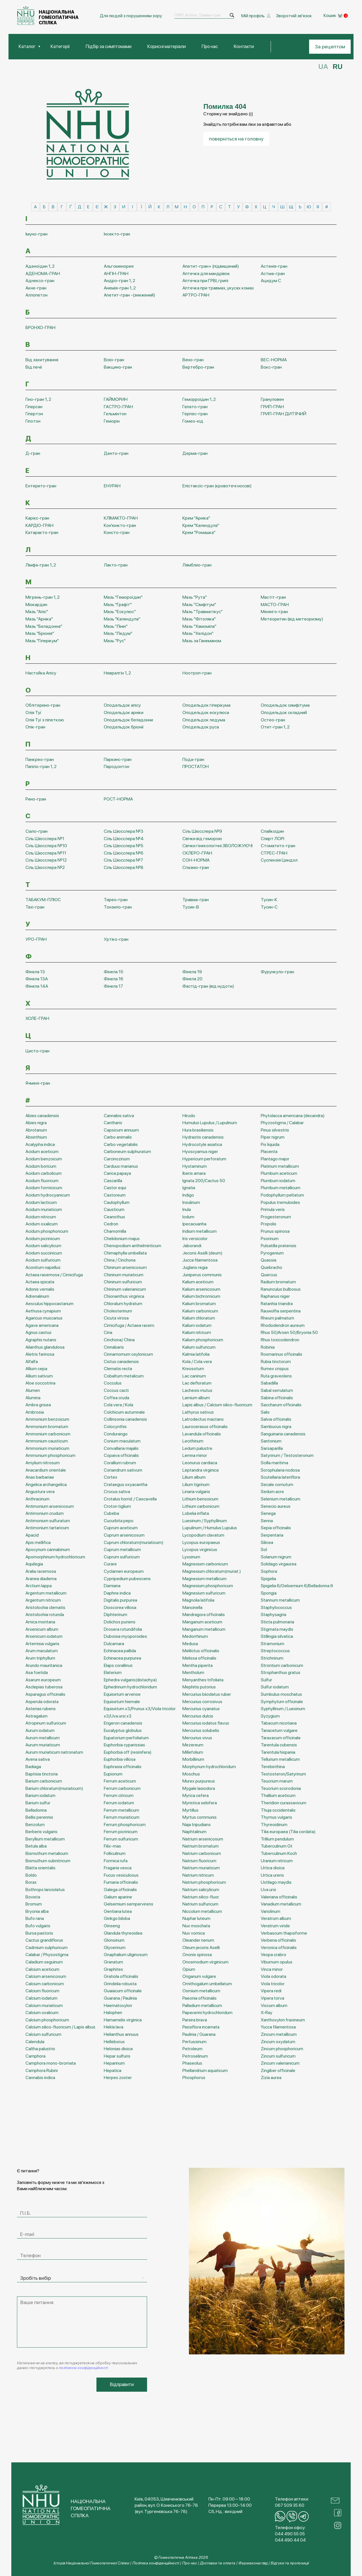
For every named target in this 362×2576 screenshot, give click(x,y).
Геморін (112, 420)
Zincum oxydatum (278, 2040)
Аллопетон (36, 294)
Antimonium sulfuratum (47, 1519)
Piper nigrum (273, 1136)
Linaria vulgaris (196, 1491)
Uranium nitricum (277, 1860)
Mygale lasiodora (198, 1787)
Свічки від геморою (202, 837)
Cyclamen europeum (124, 1570)
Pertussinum (194, 2040)
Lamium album (196, 1397)
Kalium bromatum (199, 1302)
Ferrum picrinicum (120, 1831)
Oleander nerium (198, 1939)
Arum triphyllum (40, 1657)
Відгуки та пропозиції (290, 2562)
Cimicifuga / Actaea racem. (129, 1324)
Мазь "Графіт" (118, 603)
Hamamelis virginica (123, 2019)
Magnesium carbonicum (205, 1563)
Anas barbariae (39, 1476)
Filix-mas (112, 1845)
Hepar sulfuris (117, 2055)
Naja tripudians (196, 1823)
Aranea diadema (41, 1577)
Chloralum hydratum (123, 1302)
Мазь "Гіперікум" (42, 640)
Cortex (110, 1476)
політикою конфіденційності (83, 2367)
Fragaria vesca (118, 1867)
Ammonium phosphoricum (50, 1454)
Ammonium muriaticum (47, 1447)
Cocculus (113, 1382)
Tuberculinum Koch (279, 1852)
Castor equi (115, 1187)
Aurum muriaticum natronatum (54, 1751)
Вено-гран (193, 359)
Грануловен (272, 398)
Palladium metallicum (202, 2004)
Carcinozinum (117, 1158)
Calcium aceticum (42, 1968)
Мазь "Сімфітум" (199, 603)
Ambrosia (34, 1411)
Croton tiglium (117, 1505)
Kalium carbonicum (200, 1310)
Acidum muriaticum (43, 1209)
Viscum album (274, 2004)
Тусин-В (190, 906)
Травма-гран (195, 899)
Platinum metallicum (280, 1165)
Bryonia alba (37, 1910)
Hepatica (112, 2069)
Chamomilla (115, 1230)
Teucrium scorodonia (281, 1787)
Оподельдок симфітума (285, 704)
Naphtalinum (194, 1831)
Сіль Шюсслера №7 (123, 859)
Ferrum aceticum (120, 1780)
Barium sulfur (37, 1802)
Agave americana (42, 1324)
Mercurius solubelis (200, 1729)
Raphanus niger (275, 1295)
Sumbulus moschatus (281, 1693)
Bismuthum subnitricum (47, 1860)
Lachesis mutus (197, 1389)
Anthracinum (37, 1498)
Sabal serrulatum (277, 1389)
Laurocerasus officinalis (205, 1425)
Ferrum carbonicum (122, 1787)
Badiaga (33, 1765)
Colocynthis (115, 1425)
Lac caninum (194, 1375)
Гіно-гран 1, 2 (38, 398)
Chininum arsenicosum (125, 1266)
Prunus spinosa (275, 1230)
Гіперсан (33, 405)
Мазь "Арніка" (39, 618)
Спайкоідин (272, 830)
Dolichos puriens (119, 1621)
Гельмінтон (115, 413)
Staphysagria (273, 1614)
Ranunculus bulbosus (281, 1288)
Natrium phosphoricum (204, 1881)
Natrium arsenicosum (202, 1838)
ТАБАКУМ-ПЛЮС (43, 899)
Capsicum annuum (121, 1129)
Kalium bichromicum (201, 1295)
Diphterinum (115, 1614)
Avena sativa (37, 1758)
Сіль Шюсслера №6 (123, 852)
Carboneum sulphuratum (127, 1151)
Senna (267, 1519)
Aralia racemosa (40, 1570)
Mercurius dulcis (197, 1715)
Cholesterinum (118, 1310)
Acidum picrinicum (42, 1237)
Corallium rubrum (120, 1462)
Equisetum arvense (122, 1693)
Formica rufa (116, 1860)
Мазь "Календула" (122, 618)
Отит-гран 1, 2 (275, 726)
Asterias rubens (40, 1707)
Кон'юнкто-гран (120, 524)
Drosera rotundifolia (123, 1628)
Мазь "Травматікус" (202, 611)
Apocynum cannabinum (47, 1548)
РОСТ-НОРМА (118, 798)
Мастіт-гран (273, 596)
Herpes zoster (118, 2077)
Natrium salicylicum (200, 1888)
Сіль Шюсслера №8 (123, 866)
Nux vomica (193, 1932)
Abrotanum (36, 1129)
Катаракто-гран (41, 532)
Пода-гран (193, 758)
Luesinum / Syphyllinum (204, 1519)
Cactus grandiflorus (44, 1939)
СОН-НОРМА (196, 859)
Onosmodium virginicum (205, 1961)
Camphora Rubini (41, 2069)
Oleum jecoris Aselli (201, 1946)
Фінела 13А (36, 978)
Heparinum (114, 2062)
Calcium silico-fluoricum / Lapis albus (60, 2026)
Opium (188, 1968)
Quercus (269, 1274)
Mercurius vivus (197, 1737)
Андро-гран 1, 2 (119, 280)
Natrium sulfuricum (200, 1903)
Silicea (267, 1541)
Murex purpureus (198, 1780)
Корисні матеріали (178, 46)
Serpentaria (272, 1534)
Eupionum (113, 1773)
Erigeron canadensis (123, 1722)
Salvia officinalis (276, 1418)
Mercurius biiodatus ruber (206, 1693)
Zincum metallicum (279, 2033)
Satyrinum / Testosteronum (287, 1454)
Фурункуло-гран (277, 971)
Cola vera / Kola (118, 1404)
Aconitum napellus (43, 1266)
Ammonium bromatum (46, 1425)
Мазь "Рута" (194, 596)
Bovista (32, 1896)
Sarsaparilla (272, 1447)
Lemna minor (194, 1454)
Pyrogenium (272, 1252)
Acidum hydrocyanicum (47, 1194)
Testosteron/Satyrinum (283, 1773)
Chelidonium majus (122, 1237)
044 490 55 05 (291, 2533)
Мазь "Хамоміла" (199, 625)
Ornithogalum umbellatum (207, 1982)
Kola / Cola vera (197, 1360)
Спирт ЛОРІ (272, 837)
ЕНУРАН (112, 485)
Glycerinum (115, 1946)
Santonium (271, 1440)
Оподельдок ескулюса (205, 711)
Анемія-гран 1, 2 (120, 287)
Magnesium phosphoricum (207, 1584)
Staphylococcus (276, 1606)
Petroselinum (195, 2055)
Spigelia (268, 1577)
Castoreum (115, 1194)
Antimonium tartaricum (47, 1527)
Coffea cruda (116, 1397)
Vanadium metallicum (281, 1903)
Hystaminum (194, 1165)
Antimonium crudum (44, 1512)
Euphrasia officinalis (122, 1765)
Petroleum (192, 2048)
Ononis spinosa (197, 1954)
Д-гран (32, 452)
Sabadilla (269, 1382)
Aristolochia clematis (45, 1606)
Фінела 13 (35, 971)
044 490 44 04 (291, 2539)
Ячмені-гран (37, 1082)
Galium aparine (118, 1896)
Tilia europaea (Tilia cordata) (288, 1831)
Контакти (261, 46)
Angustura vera (40, 1491)
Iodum (188, 1216)
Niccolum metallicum (202, 1910)
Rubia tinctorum (276, 1360)
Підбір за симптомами (115, 46)
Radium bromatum (278, 1281)
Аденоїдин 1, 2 (40, 265)
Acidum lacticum (41, 1201)
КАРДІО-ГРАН (39, 524)
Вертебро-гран (198, 366)
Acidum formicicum (43, 1187)
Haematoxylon (118, 2004)
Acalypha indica (40, 1143)
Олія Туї (33, 711)
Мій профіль (253, 15)
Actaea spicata (39, 1281)
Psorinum (270, 1237)
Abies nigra (36, 1121)
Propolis (268, 1223)
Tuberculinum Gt (276, 1845)
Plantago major (275, 1158)
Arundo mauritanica (43, 1664)
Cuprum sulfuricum (122, 1556)
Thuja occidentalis (278, 1809)
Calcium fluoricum (42, 1990)
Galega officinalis (120, 1888)
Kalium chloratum (198, 1317)
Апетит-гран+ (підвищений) (210, 265)
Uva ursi (268, 1888)
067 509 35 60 (290, 2504)
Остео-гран (273, 719)
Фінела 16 (113, 978)
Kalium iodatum (197, 1324)
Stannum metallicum (280, 1599)
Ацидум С (271, 280)
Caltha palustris (40, 2048)
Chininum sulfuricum (123, 1281)
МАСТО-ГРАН (275, 603)
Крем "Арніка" (196, 517)
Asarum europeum (43, 1679)
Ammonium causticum (46, 1440)
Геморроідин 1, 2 (199, 398)
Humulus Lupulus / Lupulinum (209, 1121)
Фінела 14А (36, 985)
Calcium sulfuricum (43, 2033)
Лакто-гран (116, 564)
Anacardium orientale (45, 1469)
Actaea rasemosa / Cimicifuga (54, 1274)
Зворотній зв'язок (294, 15)
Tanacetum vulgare (279, 1729)
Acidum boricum (40, 1165)
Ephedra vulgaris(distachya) (130, 1679)
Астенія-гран (274, 265)
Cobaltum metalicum (124, 1375)
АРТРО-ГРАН (195, 294)
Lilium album (194, 1476)
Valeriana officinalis (279, 1896)
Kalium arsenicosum (201, 1288)
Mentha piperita (197, 1664)
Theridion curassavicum (283, 1802)
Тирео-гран (116, 899)
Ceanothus (114, 1216)
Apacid (32, 1534)
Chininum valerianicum (125, 1288)
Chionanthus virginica (124, 1295)
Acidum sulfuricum (43, 1259)
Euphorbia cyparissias (124, 1744)
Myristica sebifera (199, 1802)
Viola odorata (273, 1975)
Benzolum (35, 1823)
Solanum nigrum (276, 1556)
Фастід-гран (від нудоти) (208, 985)
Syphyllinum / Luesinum (283, 1707)
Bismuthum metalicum (46, 1852)
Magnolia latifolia (198, 1599)
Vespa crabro (273, 1954)
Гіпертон (34, 413)
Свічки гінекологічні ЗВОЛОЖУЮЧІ (217, 844)
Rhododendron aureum (283, 1324)
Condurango (116, 1433)
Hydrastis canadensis (203, 1136)
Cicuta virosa (116, 1317)
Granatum (113, 1961)
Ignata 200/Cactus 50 (203, 1179)
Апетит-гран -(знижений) (129, 294)
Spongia (269, 1592)
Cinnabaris (114, 1346)
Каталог (28, 46)
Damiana (112, 1584)
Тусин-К (269, 899)
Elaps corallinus (118, 1664)
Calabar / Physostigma (46, 1954)
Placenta (269, 1151)
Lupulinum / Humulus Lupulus (209, 1527)
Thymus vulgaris (276, 1816)
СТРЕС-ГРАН (274, 852)
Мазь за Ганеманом (201, 640)
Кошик (330, 15)
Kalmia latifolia (196, 1353)
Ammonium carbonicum (47, 1433)
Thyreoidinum (274, 1823)
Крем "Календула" (200, 524)
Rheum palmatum (277, 1317)
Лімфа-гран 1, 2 (40, 564)
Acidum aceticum (42, 1151)
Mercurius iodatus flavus (205, 1722)
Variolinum (270, 1910)
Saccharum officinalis (281, 1404)
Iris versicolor (195, 1237)
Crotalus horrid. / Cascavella (130, 1498)
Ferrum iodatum (119, 1802)
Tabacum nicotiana (279, 1722)
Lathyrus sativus (198, 1411)
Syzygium (270, 1715)
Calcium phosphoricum (47, 2019)
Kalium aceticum (198, 1281)
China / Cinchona (119, 1259)
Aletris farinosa (39, 1353)
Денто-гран (116, 452)
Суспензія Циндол (279, 859)
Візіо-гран (114, 359)
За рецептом (330, 46)
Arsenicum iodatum (44, 1635)
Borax (31, 1881)
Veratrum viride (275, 1925)
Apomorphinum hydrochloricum (55, 1556)
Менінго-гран (274, 611)
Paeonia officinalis (199, 1997)
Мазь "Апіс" (36, 611)
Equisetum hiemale (122, 1700)
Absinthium (36, 1136)
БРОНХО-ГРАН (40, 326)
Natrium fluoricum (199, 1860)
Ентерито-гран (40, 485)
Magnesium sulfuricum (203, 1592)
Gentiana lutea (118, 1910)
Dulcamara (114, 1642)
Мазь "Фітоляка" (199, 618)
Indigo (188, 1194)
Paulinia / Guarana (199, 2033)
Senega (268, 1512)
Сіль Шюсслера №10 (46, 844)
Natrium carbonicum (201, 1852)
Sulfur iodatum (275, 1686)
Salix (265, 1411)
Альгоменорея (118, 265)
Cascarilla (113, 1179)
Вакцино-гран (118, 366)
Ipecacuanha (194, 1223)
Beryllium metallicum (45, 1838)
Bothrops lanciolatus (45, 1888)
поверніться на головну (236, 138)
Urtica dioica (273, 1867)
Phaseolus (192, 2062)
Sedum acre (272, 1491)
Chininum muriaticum (123, 1274)
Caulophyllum (117, 1201)
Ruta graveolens (276, 1375)
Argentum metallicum (45, 1592)
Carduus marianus (121, 1165)
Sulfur (266, 1679)
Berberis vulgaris (41, 1831)
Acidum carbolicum (43, 1172)
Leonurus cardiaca (199, 1462)
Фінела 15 (113, 971)
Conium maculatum (122, 1440)
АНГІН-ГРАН (116, 272)
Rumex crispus (275, 1368)
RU (337, 66)
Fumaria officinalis (121, 1881)
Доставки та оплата (217, 2562)
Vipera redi (271, 1990)
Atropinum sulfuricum (45, 1722)
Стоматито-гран (278, 844)
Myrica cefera (195, 1795)
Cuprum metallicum (122, 1548)
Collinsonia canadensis (125, 1418)
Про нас (225, 46)
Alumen (32, 1389)
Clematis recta (118, 1368)
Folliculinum (115, 1852)
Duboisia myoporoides (125, 1635)
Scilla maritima (274, 1462)
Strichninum (272, 1657)
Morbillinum (193, 1758)
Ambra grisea (38, 1404)
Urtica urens (272, 1874)
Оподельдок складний (284, 711)
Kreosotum (193, 1368)
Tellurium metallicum (280, 1758)
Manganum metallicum (203, 1628)
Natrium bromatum (200, 1845)
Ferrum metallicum (121, 1809)
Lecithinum (192, 1440)
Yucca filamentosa (278, 2026)
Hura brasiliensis (198, 1129)
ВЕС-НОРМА (274, 359)
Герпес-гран (195, 413)
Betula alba (36, 1845)
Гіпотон (32, 420)
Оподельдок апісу (122, 704)
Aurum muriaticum (42, 1744)
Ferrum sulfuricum (121, 1838)
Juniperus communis (202, 1274)
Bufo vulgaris (37, 1925)
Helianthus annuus (121, 2033)
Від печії (33, 366)
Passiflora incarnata (200, 2026)
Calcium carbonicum (44, 1982)
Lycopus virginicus (199, 1548)
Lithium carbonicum (200, 1505)
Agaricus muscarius (44, 1317)
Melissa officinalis (199, 1657)
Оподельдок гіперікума (206, 704)
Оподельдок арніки (123, 711)
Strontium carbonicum (282, 1664)
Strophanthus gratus (280, 1672)
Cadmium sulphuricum (46, 1946)
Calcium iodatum (41, 1997)
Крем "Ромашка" (199, 532)
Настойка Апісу (40, 672)
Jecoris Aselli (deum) (202, 1252)
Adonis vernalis (39, 1288)
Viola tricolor (273, 1982)
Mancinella (192, 1606)
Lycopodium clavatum (203, 1534)
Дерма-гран (195, 452)
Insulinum (191, 1201)
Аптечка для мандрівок (206, 272)
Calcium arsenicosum (45, 1975)
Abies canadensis (42, 1114)
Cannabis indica (40, 2077)
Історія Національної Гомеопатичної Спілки (91, 2562)
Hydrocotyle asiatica (202, 1143)
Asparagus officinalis (45, 1693)
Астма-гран (273, 272)
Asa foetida (36, 1672)
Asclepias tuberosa (44, 1686)
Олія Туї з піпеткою (44, 719)
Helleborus (114, 2040)
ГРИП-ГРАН (272, 405)
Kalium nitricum (196, 1331)
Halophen (113, 2011)
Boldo (31, 1874)
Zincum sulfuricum (278, 2055)
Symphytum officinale (282, 1700)
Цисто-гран (37, 1050)
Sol (264, 1548)
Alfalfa (31, 1360)
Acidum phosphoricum (46, 1230)
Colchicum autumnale (124, 1411)
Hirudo (188, 1114)
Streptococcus (275, 1650)
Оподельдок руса (200, 726)
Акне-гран (35, 287)
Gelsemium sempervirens (128, 1903)
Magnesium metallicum (204, 1577)
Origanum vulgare (199, 1975)
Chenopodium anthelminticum (132, 1244)
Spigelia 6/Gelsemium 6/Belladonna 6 (297, 1584)
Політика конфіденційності (155, 2562)
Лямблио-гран (197, 564)
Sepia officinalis (276, 1527)
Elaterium (113, 1672)
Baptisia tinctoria (41, 1773)
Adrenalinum (37, 1295)
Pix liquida (270, 1143)
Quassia (268, 1259)
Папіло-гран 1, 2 (41, 766)
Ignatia (188, 1187)
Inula (186, 1209)
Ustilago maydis (276, 1881)
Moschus (191, 1773)
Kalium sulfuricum (199, 1346)
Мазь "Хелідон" (198, 632)
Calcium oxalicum (42, 2011)
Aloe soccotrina (40, 1382)
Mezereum (192, 1744)
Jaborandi (191, 1244)
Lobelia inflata (195, 1512)
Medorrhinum (195, 1635)
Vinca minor (272, 1968)
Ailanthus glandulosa (44, 1346)
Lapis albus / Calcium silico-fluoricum (217, 1404)
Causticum (114, 1209)
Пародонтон (116, 766)
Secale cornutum (277, 1483)
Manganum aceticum (202, 1621)
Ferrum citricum (118, 1795)
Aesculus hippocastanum (49, 1302)
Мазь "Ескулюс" (120, 611)
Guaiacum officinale (123, 1990)
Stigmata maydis (277, 1628)
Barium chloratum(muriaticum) (54, 1787)
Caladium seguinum (44, 1961)
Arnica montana (40, 1621)
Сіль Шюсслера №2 (45, 866)
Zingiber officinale (278, 2069)
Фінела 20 (192, 978)
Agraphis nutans (40, 1339)
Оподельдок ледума (203, 719)
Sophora (269, 1570)
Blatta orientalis (40, 1867)
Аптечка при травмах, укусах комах (218, 287)
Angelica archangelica (46, 1483)
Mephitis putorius (199, 1686)
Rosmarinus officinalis (281, 1353)
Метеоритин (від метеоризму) (292, 618)
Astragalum (36, 1715)
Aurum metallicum (42, 1737)
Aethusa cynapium (43, 1310)
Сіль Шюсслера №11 (45, 852)
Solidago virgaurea (278, 1563)
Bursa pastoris (39, 1932)
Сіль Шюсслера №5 (123, 844)
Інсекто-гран (117, 233)
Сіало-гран (36, 830)
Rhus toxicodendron (280, 1339)
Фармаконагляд (253, 2562)
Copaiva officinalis (121, 1454)
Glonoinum (114, 1939)
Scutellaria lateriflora (280, 1476)
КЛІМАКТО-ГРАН (121, 517)
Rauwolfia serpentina (281, 1310)
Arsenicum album (41, 1628)
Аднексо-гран (39, 280)
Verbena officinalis (278, 1939)
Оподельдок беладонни (128, 719)
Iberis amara (194, 1172)
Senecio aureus (275, 1505)
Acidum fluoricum (42, 1179)
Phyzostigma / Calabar (282, 1121)
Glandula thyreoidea (123, 1932)
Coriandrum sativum (123, 1469)
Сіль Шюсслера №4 (124, 837)
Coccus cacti (116, 1389)
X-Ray (266, 2011)
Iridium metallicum (199, 1230)
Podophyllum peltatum (282, 1194)
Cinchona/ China (119, 1339)
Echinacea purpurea (122, 1657)
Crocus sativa (117, 1491)
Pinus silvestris (275, 1129)
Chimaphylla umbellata (125, 1252)
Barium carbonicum (43, 1780)
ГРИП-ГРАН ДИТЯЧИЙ (283, 413)
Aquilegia (34, 1563)
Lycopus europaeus (201, 1541)
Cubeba (111, 1512)
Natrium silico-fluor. (200, 1896)
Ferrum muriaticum (121, 1816)
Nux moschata (196, 1925)
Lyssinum (191, 1556)
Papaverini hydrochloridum (207, 2011)
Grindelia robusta (120, 1982)
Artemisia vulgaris (42, 1642)
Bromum (33, 1903)
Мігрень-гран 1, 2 (42, 596)
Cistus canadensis (121, 1360)
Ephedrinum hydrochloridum (130, 1686)
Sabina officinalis (277, 1397)
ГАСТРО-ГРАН (118, 405)
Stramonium (272, 1642)
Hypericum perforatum (204, 1158)
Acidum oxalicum (41, 1223)
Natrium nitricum (198, 1874)
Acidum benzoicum (43, 1158)
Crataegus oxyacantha (125, 1483)
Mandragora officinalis (203, 1614)
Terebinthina (273, 1765)
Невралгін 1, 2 (117, 672)
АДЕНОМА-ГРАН (42, 272)
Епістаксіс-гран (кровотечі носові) (217, 485)
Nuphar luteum (196, 1917)
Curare (110, 1563)
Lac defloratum (197, 1382)
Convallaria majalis (121, 1447)
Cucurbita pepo (118, 1519)
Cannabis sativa (119, 1114)
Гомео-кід (192, 420)
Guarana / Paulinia (120, 1997)
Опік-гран (35, 726)
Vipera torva (272, 1997)
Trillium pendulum (277, 1838)
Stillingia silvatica (277, 1635)
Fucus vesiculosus (121, 1874)
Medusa (190, 1642)
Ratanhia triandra (277, 1302)
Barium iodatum (40, 1795)
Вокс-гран (271, 366)
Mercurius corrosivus (202, 1700)
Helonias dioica (118, 2048)
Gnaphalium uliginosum (126, 1954)
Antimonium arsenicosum (49, 1505)
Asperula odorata (42, 1700)
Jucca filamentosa (199, 1259)
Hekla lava (113, 2026)
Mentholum (193, 1672)
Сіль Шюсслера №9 (202, 830)
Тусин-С (269, 906)
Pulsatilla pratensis (278, 1244)
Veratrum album (276, 1917)
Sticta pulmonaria (277, 1621)
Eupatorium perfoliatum (126, 1737)
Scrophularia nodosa (280, 1469)
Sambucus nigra (276, 1425)
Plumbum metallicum (280, 1187)
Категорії (63, 46)
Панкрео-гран (39, 758)
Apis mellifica (38, 1541)
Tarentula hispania (278, 1751)
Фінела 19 (192, 971)
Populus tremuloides (280, 1201)
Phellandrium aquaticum (205, 2069)
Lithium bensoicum (200, 1498)
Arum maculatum (41, 1650)
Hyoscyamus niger (200, 1151)
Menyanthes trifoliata (202, 1679)
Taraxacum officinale (281, 1737)
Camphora (35, 2055)
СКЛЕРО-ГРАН (197, 852)
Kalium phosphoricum (202, 1339)
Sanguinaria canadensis (283, 1433)
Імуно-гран (36, 233)
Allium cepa (36, 1368)
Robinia (268, 1346)
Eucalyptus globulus (123, 1729)
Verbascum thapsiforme (284, 1932)
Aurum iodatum (40, 1729)
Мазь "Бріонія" (39, 632)
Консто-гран (117, 532)
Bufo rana (34, 1917)
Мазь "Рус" (115, 640)
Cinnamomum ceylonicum (128, 1353)
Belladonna (36, 1809)
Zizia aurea (271, 2077)
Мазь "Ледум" (118, 632)
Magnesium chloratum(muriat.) (211, 1570)
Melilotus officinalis (200, 1650)
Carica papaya (117, 1172)
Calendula (34, 2040)
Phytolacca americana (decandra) (293, 1114)
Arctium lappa (38, 1584)
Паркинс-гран (118, 758)
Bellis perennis (39, 1816)
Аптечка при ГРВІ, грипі (205, 280)
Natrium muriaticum (201, 1867)
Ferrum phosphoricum (125, 1823)
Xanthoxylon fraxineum (283, 2019)
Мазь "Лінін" (116, 625)
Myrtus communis (199, 1816)
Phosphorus (193, 2077)
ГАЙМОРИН (116, 398)
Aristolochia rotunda (44, 1614)
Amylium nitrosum (42, 1462)
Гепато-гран (195, 405)
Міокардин (36, 603)
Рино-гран (35, 798)
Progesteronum (276, 1216)
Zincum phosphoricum (282, 2048)
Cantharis (113, 1121)
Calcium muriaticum (44, 2004)
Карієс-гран (37, 517)
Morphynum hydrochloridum (209, 1765)
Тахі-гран (34, 906)
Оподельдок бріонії (124, 726)
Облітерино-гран (42, 704)
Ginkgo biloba (117, 1917)
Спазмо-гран (195, 866)
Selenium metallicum (280, 1498)
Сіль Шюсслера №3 (123, 830)
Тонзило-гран (118, 906)
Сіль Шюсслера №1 (44, 837)
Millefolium (192, 1751)
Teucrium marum (277, 1780)
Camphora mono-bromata (50, 2062)
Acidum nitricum (40, 1216)
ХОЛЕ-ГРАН (37, 1017)
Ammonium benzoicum (47, 1418)
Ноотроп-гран (197, 672)
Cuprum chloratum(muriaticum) (133, 1541)
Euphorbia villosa (119, 1758)
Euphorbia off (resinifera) (128, 1751)
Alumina (32, 1397)
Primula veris (273, 1209)
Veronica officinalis (279, 1946)
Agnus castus (38, 1331)
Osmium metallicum (201, 1990)
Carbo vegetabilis (121, 1143)
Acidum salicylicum (43, 1244)
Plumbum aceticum (279, 1172)
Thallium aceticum (278, 1795)
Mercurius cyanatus (201, 1707)
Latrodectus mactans (203, 1418)
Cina (108, 1331)
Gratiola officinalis (121, 1975)
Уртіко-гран (116, 938)
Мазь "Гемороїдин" (123, 596)
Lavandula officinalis (201, 1433)
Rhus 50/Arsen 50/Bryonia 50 (289, 1331)
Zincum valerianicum (280, 2062)
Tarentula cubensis (279, 1744)
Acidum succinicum (43, 1252)
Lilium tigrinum (196, 1483)
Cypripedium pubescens (127, 1577)
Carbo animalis (118, 1136)
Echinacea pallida (120, 1650)
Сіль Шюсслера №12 (46, 859)
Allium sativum (39, 1375)
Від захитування (41, 359)
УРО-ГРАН (36, 938)
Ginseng (112, 1925)
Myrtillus (190, 1809)
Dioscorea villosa (120, 1606)
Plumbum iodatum (278, 1179)
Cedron (111, 1223)
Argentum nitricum (43, 1599)
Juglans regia (195, 1266)
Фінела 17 (113, 985)
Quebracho (271, 1266)
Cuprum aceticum (121, 1527)
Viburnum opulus (276, 1961)
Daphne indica (117, 1592)
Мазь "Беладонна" (43, 625)
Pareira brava (194, 2019)
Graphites (113, 1968)
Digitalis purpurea (120, 1599)
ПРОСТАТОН (195, 766)
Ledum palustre (197, 1447)
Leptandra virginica (200, 1469)
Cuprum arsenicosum (124, 1534)
